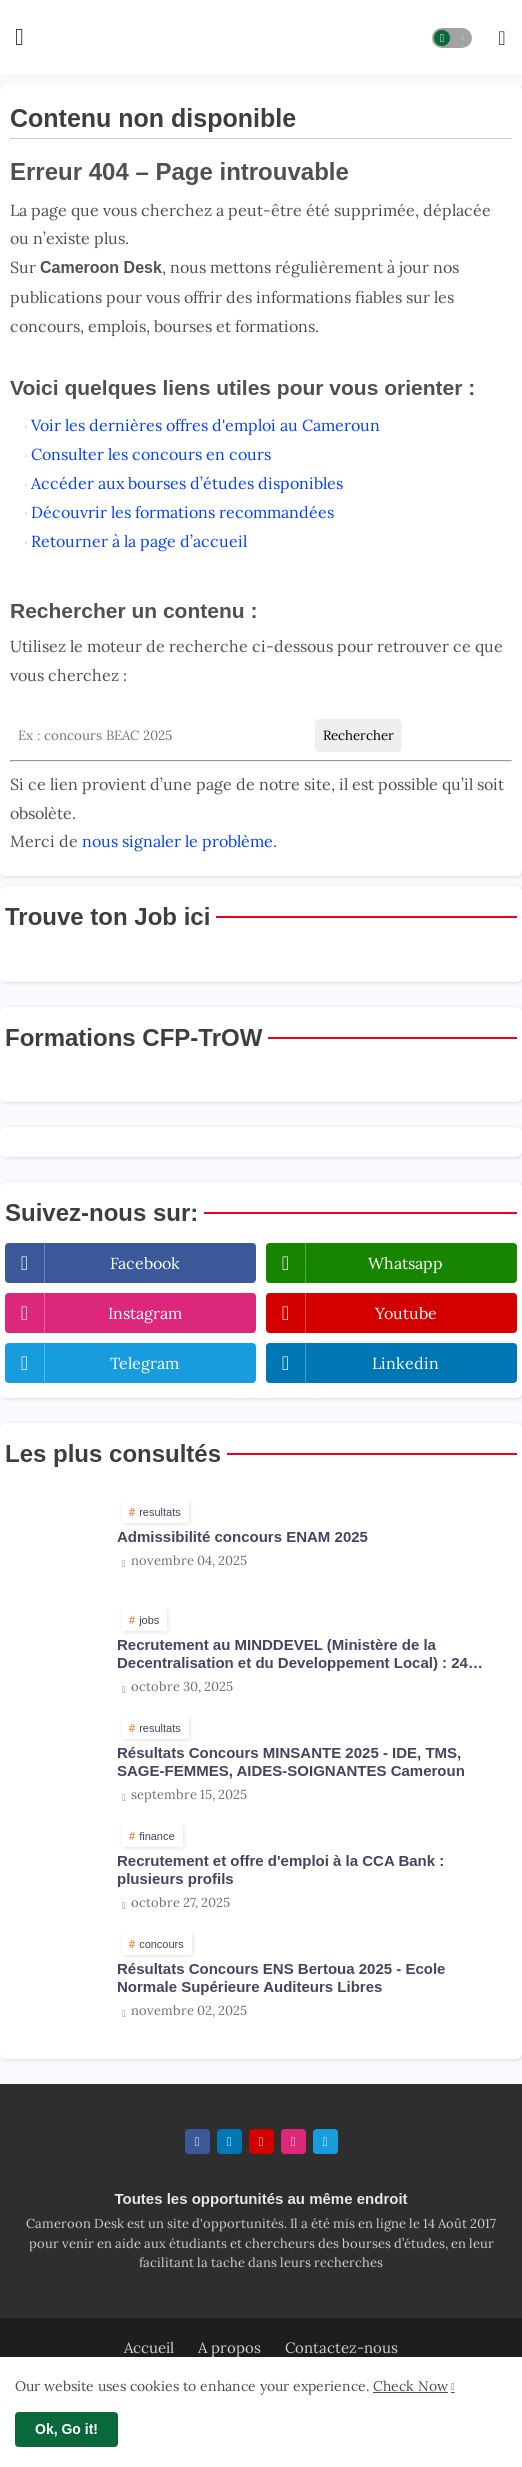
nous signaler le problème (177, 841)
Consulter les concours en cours (151, 454)
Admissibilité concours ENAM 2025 (242, 1536)
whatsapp (405, 1263)
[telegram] (325, 2141)
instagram (145, 1313)
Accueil (149, 2347)
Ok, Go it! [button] (66, 2429)
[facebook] (197, 2141)
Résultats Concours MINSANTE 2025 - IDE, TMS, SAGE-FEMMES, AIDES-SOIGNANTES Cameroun (291, 1761)
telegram (144, 1363)
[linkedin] (229, 2141)
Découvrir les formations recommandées (182, 512)
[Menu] (19, 38)
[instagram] (293, 2141)
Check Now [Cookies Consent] (410, 2386)
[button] (452, 38)
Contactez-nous (341, 2347)
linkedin (405, 1363)
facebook (145, 1263)
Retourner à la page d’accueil (139, 541)
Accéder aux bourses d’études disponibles (187, 483)
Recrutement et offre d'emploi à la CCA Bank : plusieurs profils (280, 1869)
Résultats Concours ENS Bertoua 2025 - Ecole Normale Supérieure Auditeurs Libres (281, 1977)
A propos (229, 2347)
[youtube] (261, 2141)
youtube (406, 1313)
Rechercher (358, 735)
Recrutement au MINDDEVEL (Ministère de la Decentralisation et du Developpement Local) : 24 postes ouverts (292, 1654)
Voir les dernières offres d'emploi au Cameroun (205, 425)
